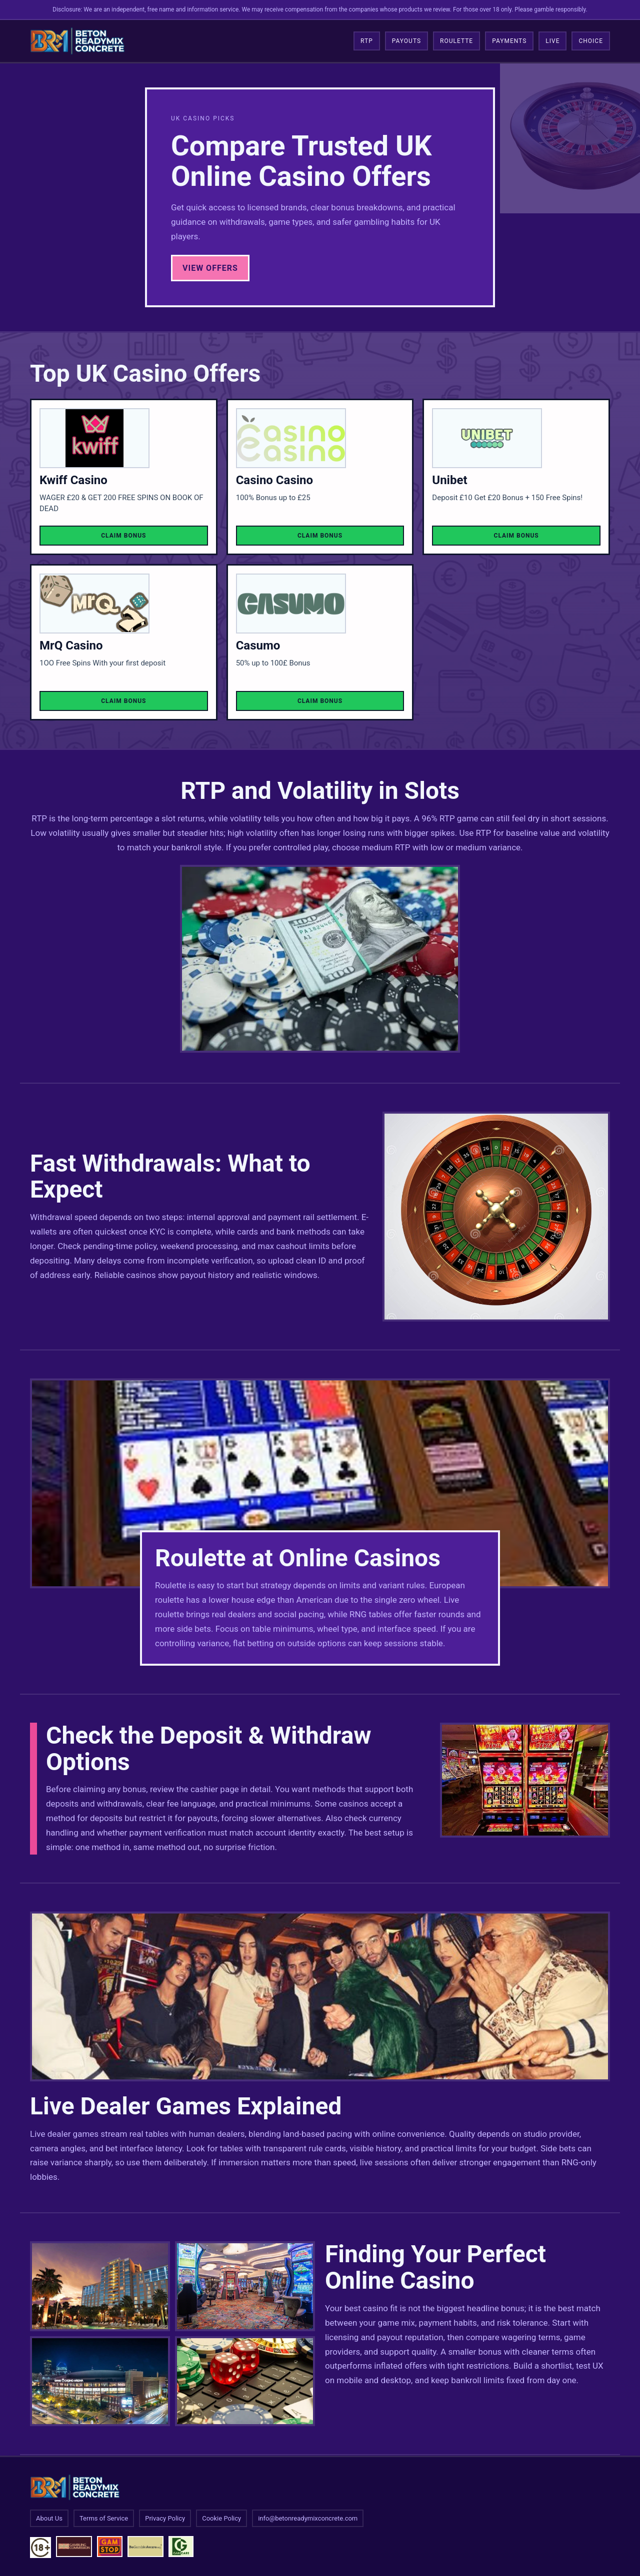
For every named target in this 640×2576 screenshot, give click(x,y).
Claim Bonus (123, 535)
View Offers (210, 268)
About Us (49, 2518)
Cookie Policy (221, 2518)
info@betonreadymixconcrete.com (308, 2518)
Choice (590, 40)
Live (553, 40)
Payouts (406, 40)
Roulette (456, 40)
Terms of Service (104, 2518)
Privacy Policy (165, 2518)
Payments (509, 40)
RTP (366, 40)
